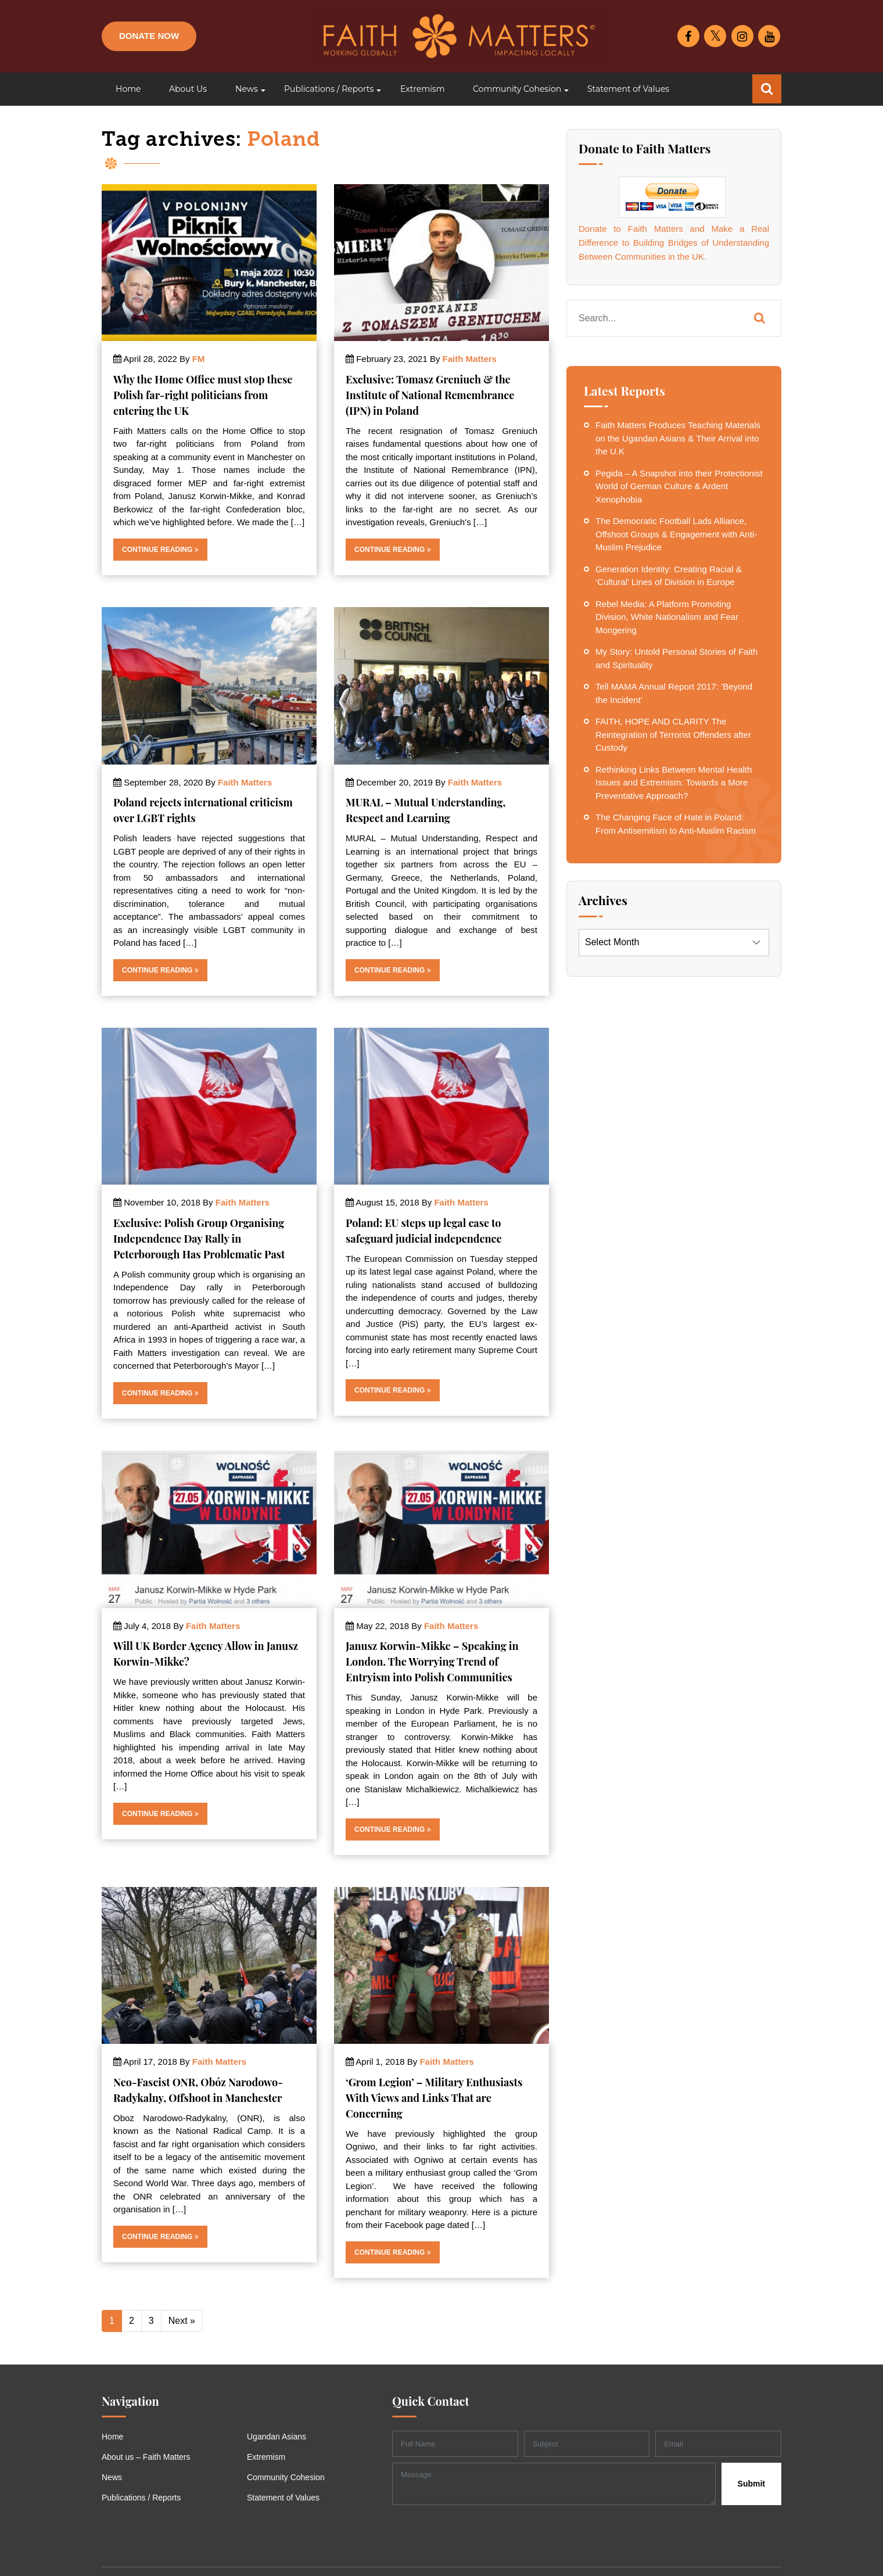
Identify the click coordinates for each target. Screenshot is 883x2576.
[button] (245, 89)
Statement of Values (283, 2497)
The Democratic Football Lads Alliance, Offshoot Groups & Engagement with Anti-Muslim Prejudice (676, 534)
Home (112, 2436)
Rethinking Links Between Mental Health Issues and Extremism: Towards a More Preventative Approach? (673, 783)
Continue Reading (160, 550)
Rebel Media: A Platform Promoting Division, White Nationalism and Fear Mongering (666, 617)
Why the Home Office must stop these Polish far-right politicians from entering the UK (202, 395)
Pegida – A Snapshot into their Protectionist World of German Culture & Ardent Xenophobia (679, 486)
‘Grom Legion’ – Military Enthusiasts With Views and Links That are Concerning (434, 2098)
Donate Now (149, 36)
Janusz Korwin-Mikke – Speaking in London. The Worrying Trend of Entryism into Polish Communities (432, 1661)
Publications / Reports (141, 2497)
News (112, 2477)
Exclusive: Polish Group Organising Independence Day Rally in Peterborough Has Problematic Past (199, 1238)
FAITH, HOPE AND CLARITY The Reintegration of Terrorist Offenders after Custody (673, 734)
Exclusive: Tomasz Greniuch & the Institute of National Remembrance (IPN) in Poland (430, 395)
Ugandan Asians (276, 2436)
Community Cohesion (286, 2477)
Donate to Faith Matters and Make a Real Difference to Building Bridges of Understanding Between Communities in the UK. (674, 242)
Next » (181, 2321)
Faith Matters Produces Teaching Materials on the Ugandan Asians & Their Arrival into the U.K (677, 438)
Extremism (266, 2457)
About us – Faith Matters (146, 2457)
